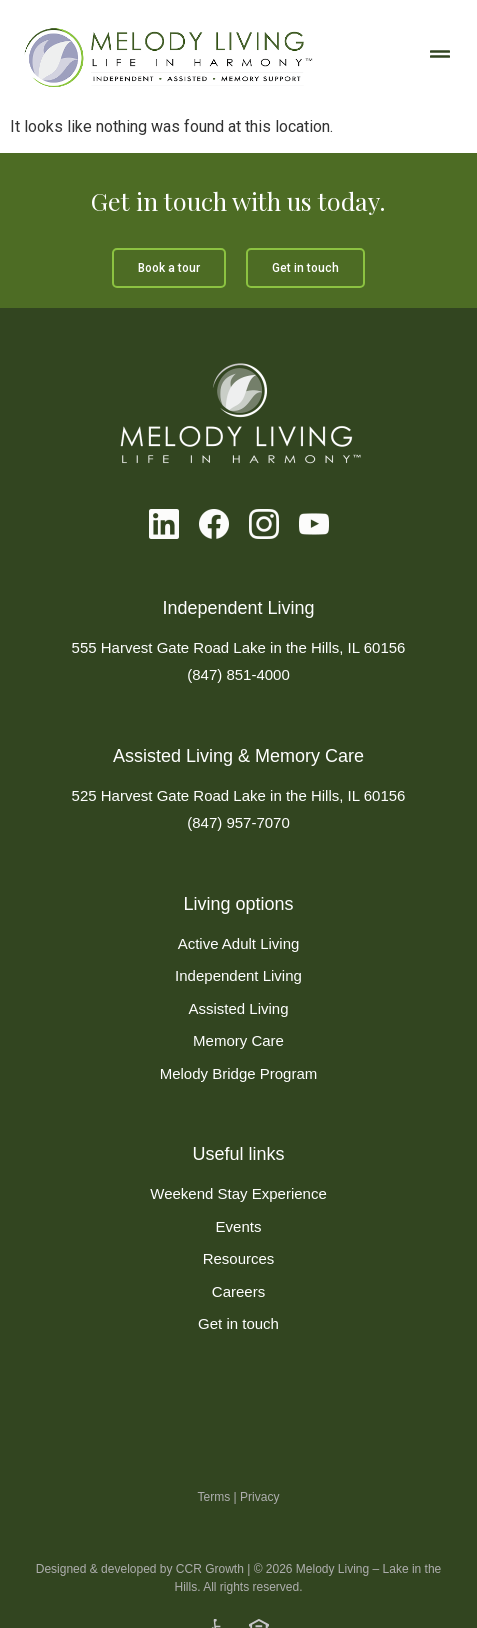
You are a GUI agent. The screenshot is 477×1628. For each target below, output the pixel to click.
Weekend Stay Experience (238, 1193)
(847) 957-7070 (238, 822)
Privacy (259, 1531)
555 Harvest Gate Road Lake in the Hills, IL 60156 (239, 647)
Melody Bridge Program (239, 1073)
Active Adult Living (239, 943)
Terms (214, 1531)
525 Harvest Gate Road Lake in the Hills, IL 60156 (239, 795)
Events (239, 1226)
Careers (238, 1291)
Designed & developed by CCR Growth (140, 1604)
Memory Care (238, 1040)
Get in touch (238, 1323)
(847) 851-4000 (238, 674)
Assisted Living (238, 1008)
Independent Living (238, 975)
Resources (239, 1258)
